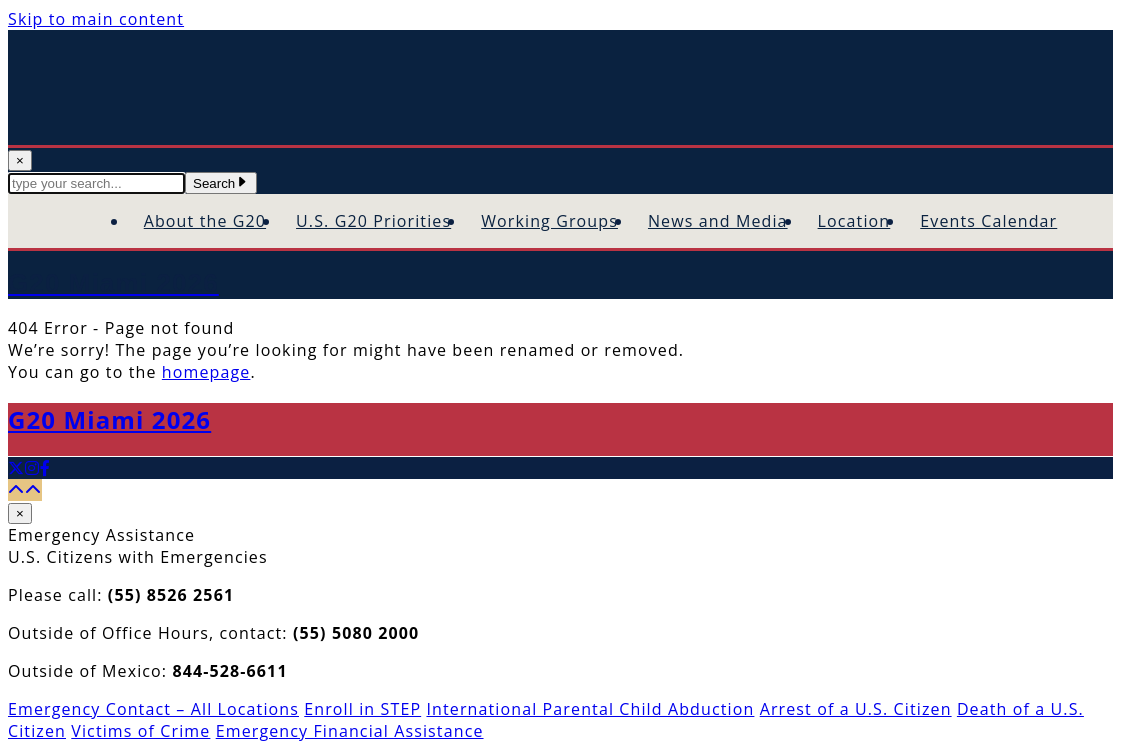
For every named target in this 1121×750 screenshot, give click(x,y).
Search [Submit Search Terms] (221, 183)
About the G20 (205, 221)
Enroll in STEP (362, 709)
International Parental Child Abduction (590, 709)
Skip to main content (96, 19)
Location (854, 221)
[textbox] (96, 183)
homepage (206, 372)
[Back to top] (25, 490)
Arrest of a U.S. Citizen (856, 709)
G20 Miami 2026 (109, 419)
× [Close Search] (20, 160)
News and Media (718, 221)
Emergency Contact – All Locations (153, 709)
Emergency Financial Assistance (350, 731)
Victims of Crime (140, 731)
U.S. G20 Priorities (373, 221)
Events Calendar (988, 221)
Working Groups (549, 221)
